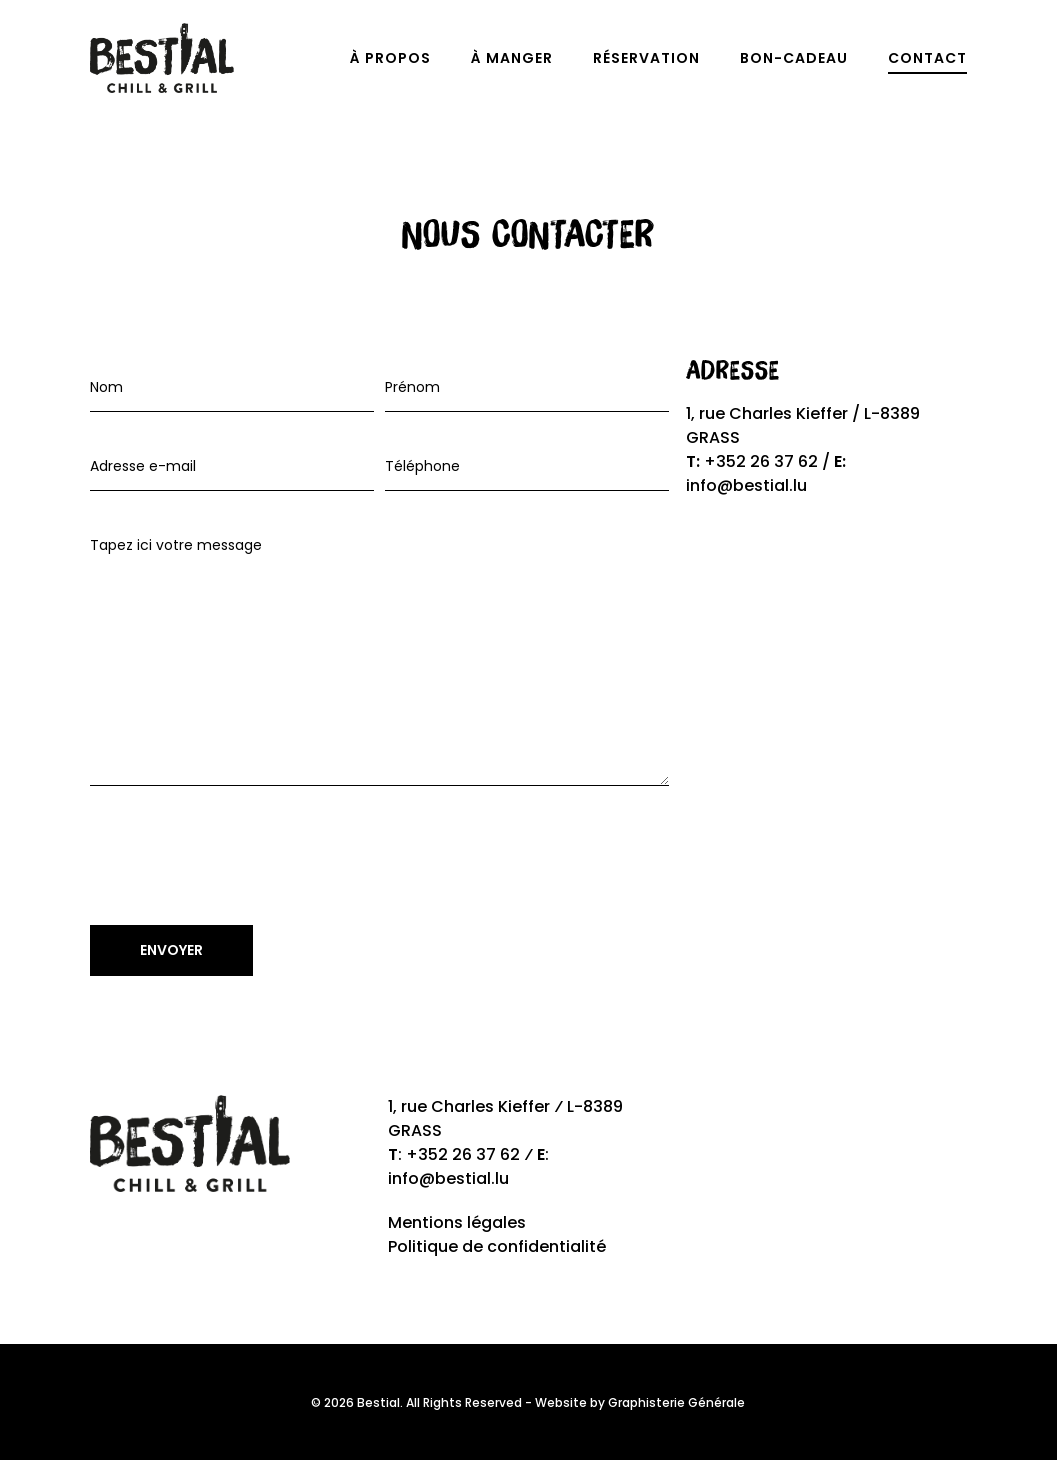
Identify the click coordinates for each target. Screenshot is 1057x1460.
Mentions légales (457, 1222)
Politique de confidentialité (497, 1246)
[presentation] (242, 862)
